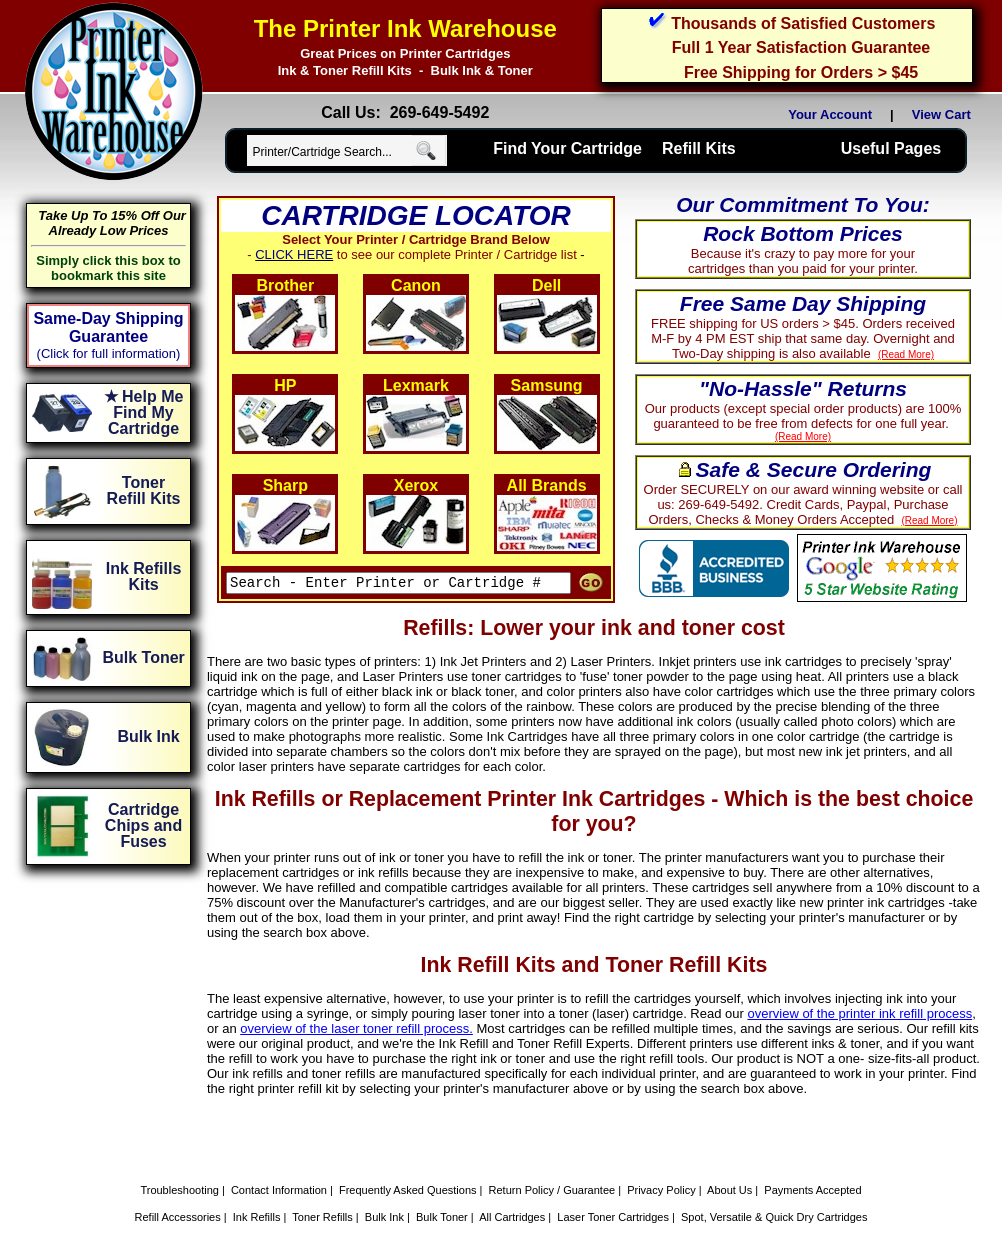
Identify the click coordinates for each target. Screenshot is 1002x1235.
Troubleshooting (179, 1160)
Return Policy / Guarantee (552, 1160)
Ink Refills (257, 1187)
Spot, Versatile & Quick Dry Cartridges (774, 1187)
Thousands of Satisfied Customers (803, 23)
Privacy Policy (661, 1160)
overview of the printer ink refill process (798, 983)
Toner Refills (322, 1187)
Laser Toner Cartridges (613, 1187)
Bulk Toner (442, 1187)
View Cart (945, 114)
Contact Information (279, 1160)
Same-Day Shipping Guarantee (108, 327)
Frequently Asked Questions (408, 1160)
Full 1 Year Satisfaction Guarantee (801, 47)
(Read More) (948, 354)
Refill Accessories (178, 1187)
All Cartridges (512, 1187)
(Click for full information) (109, 353)
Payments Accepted (812, 1160)
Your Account (830, 114)
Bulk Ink (384, 1187)
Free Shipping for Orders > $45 (801, 72)
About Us (729, 1160)
